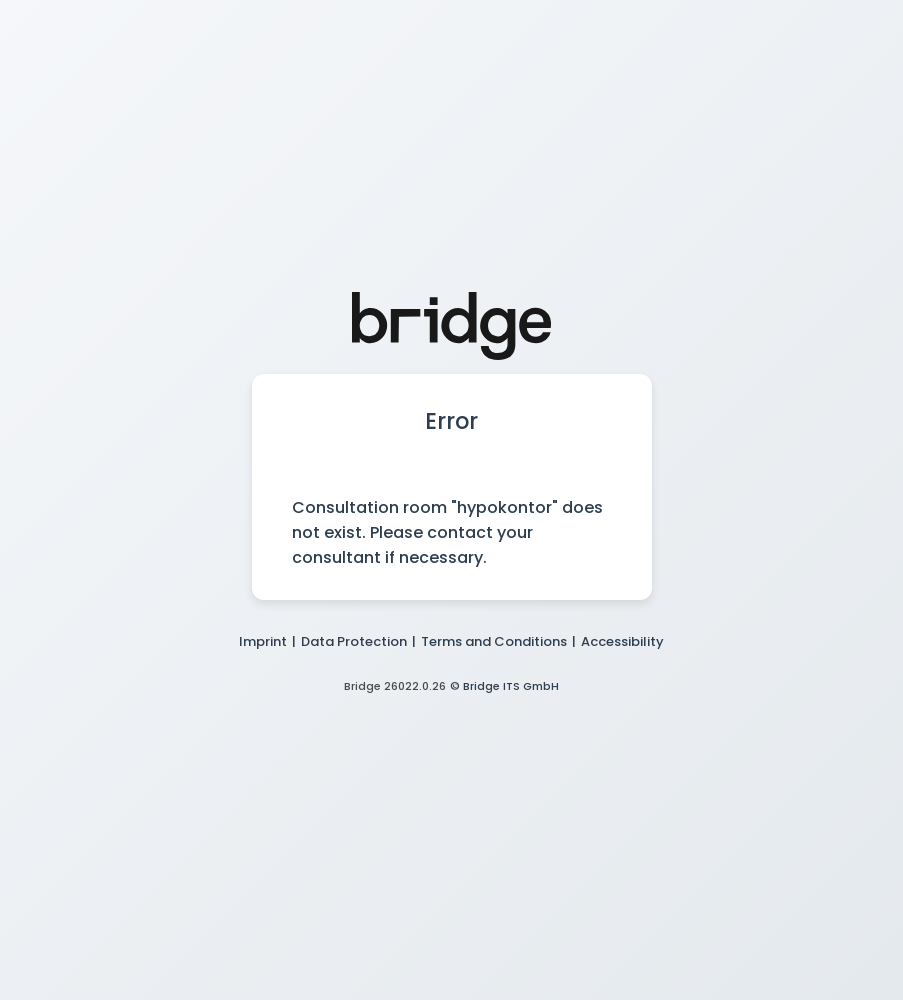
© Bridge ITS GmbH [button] (504, 686)
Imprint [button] (263, 641)
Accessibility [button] (622, 641)
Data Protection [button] (354, 641)
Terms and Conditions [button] (494, 641)
